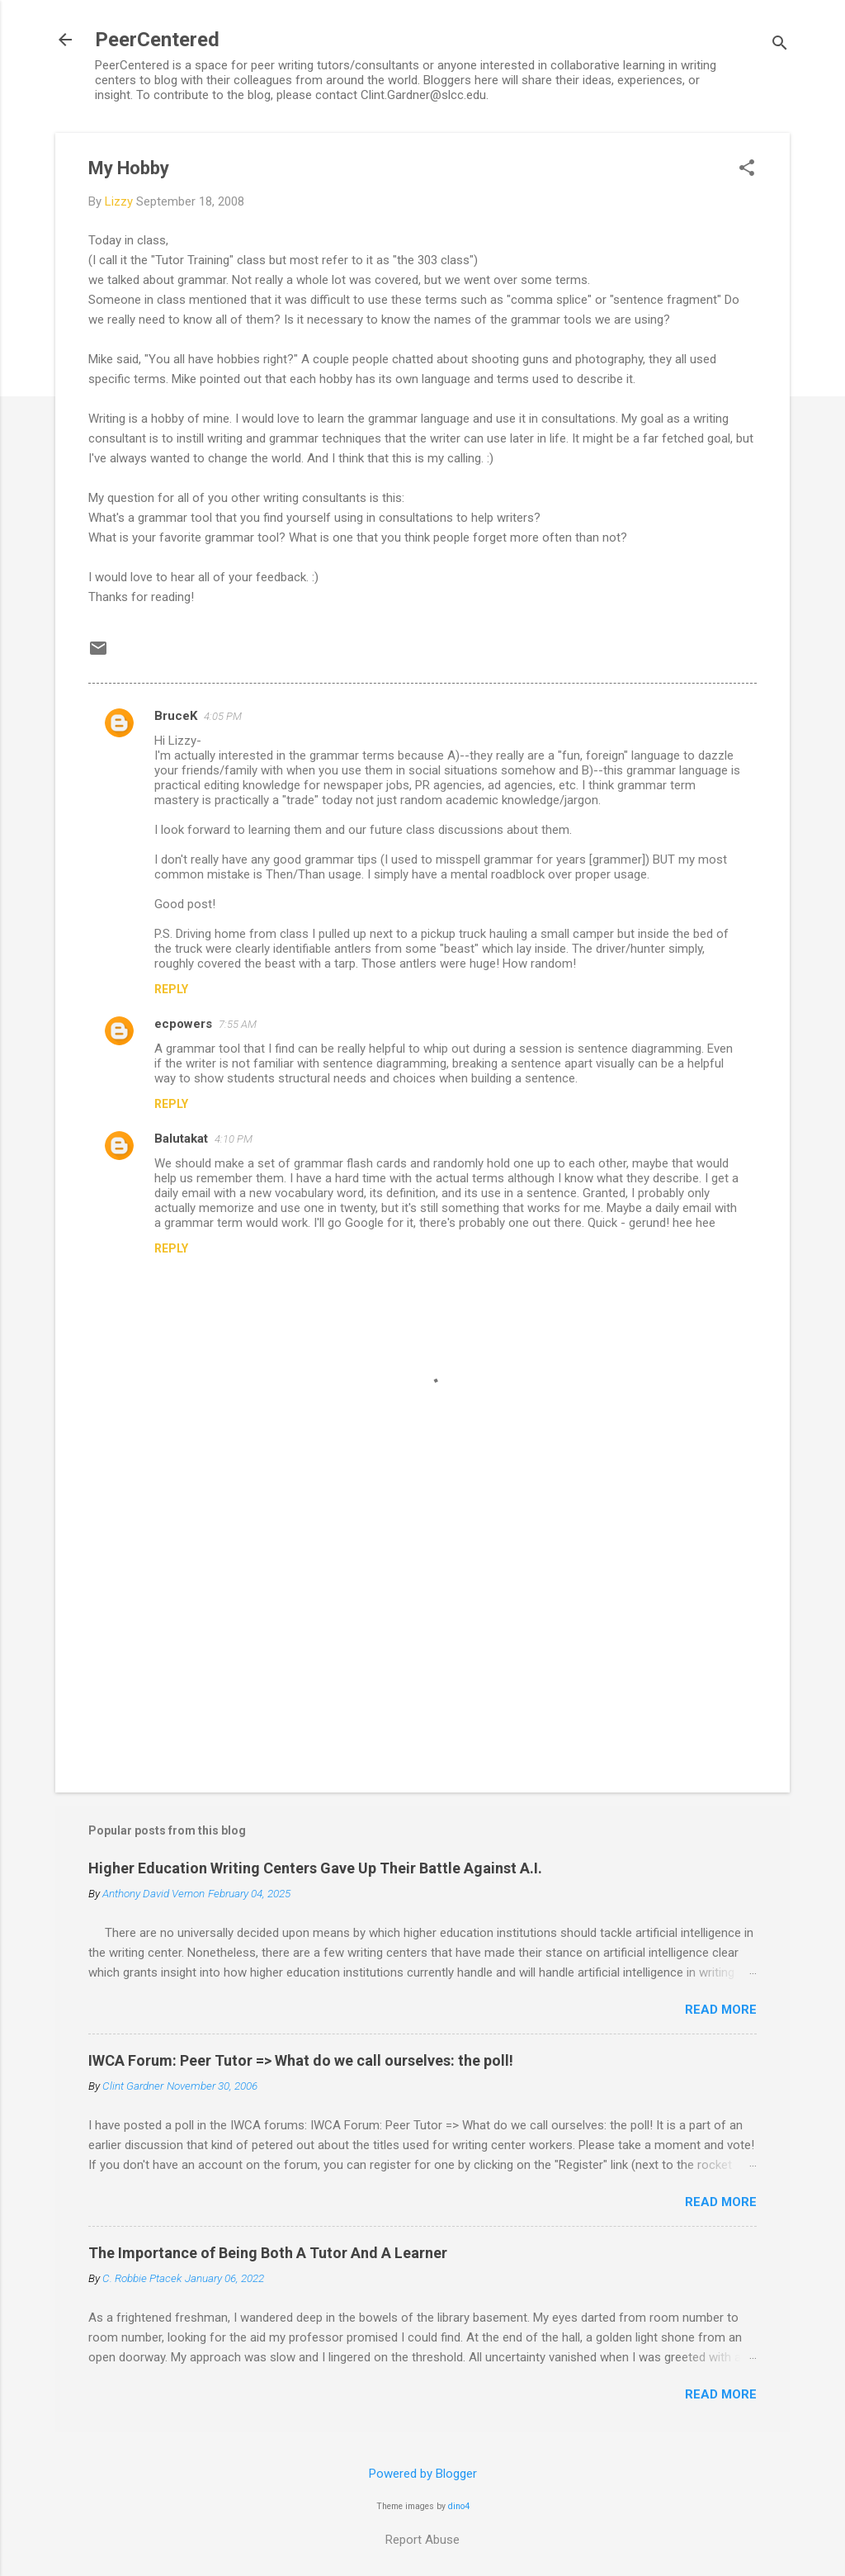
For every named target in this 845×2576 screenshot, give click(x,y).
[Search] (780, 45)
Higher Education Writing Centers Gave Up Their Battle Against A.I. (315, 1868)
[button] (747, 169)
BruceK (175, 715)
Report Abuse (422, 2539)
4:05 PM (223, 716)
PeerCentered (157, 39)
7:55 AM (238, 1024)
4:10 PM (234, 1139)
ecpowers (183, 1023)
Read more (721, 2009)
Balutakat (181, 1138)
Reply (171, 989)
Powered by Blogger (423, 2473)
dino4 (459, 2506)
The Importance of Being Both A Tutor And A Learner (267, 2252)
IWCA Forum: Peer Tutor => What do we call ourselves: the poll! (300, 2060)
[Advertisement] (422, 1638)
